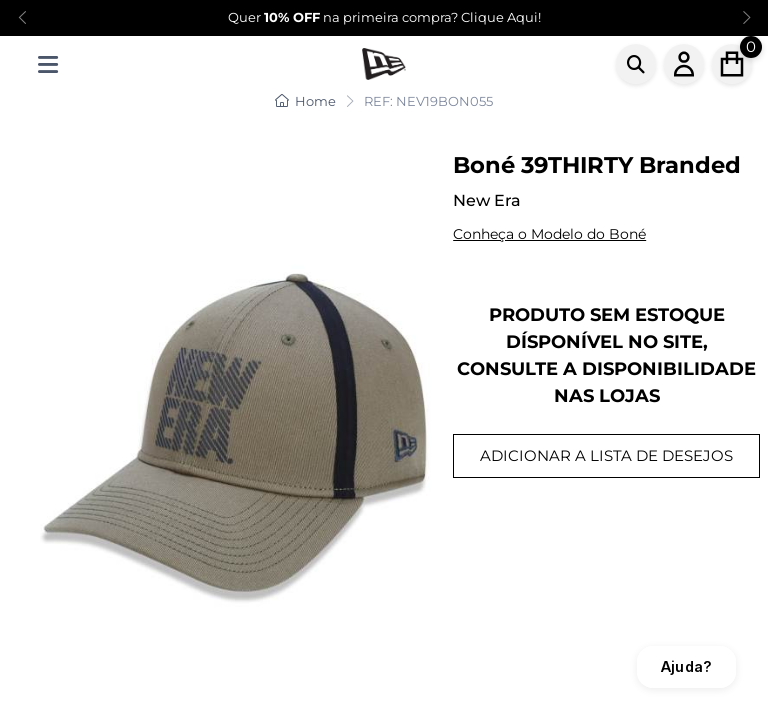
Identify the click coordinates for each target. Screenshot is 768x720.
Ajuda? (686, 666)
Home (305, 101)
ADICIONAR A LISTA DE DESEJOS (606, 455)
